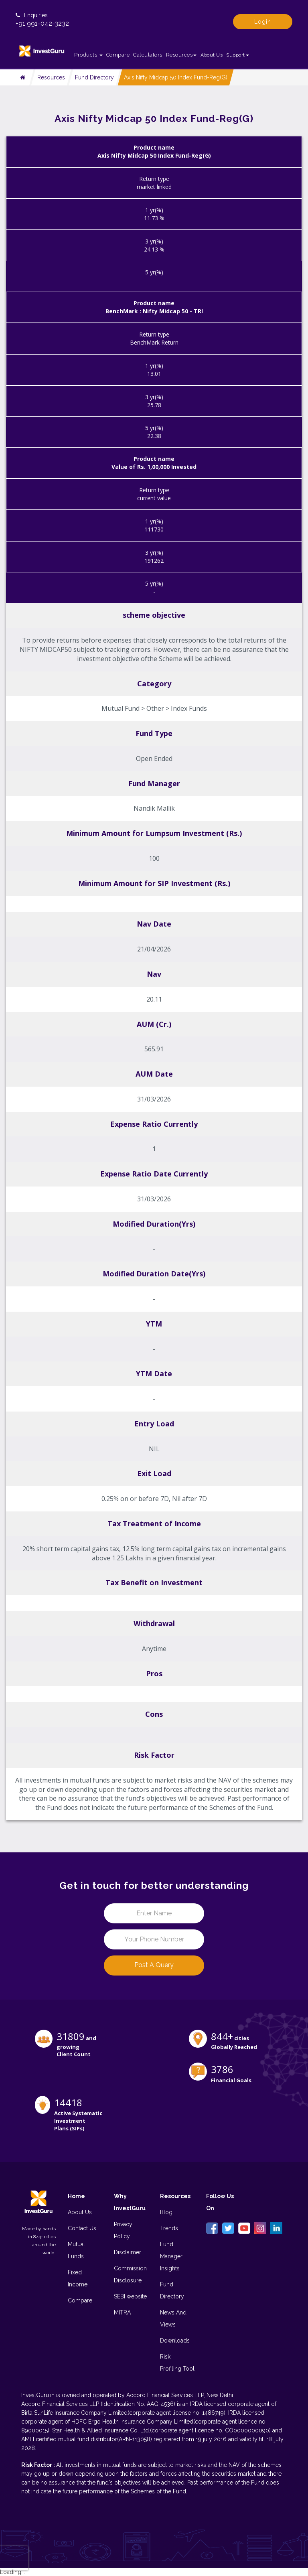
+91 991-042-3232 (42, 23)
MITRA (122, 2312)
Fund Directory (94, 77)
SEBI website (130, 2296)
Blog (166, 2212)
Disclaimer (127, 2252)
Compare (118, 55)
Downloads (175, 2340)
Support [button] (237, 55)
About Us (212, 55)
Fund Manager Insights (171, 2256)
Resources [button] (181, 55)
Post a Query (154, 1965)
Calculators (147, 55)
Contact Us (82, 2228)
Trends (169, 2228)
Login (262, 21)
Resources (51, 77)
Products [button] (88, 55)
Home (76, 2196)
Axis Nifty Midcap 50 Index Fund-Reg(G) (175, 77)
